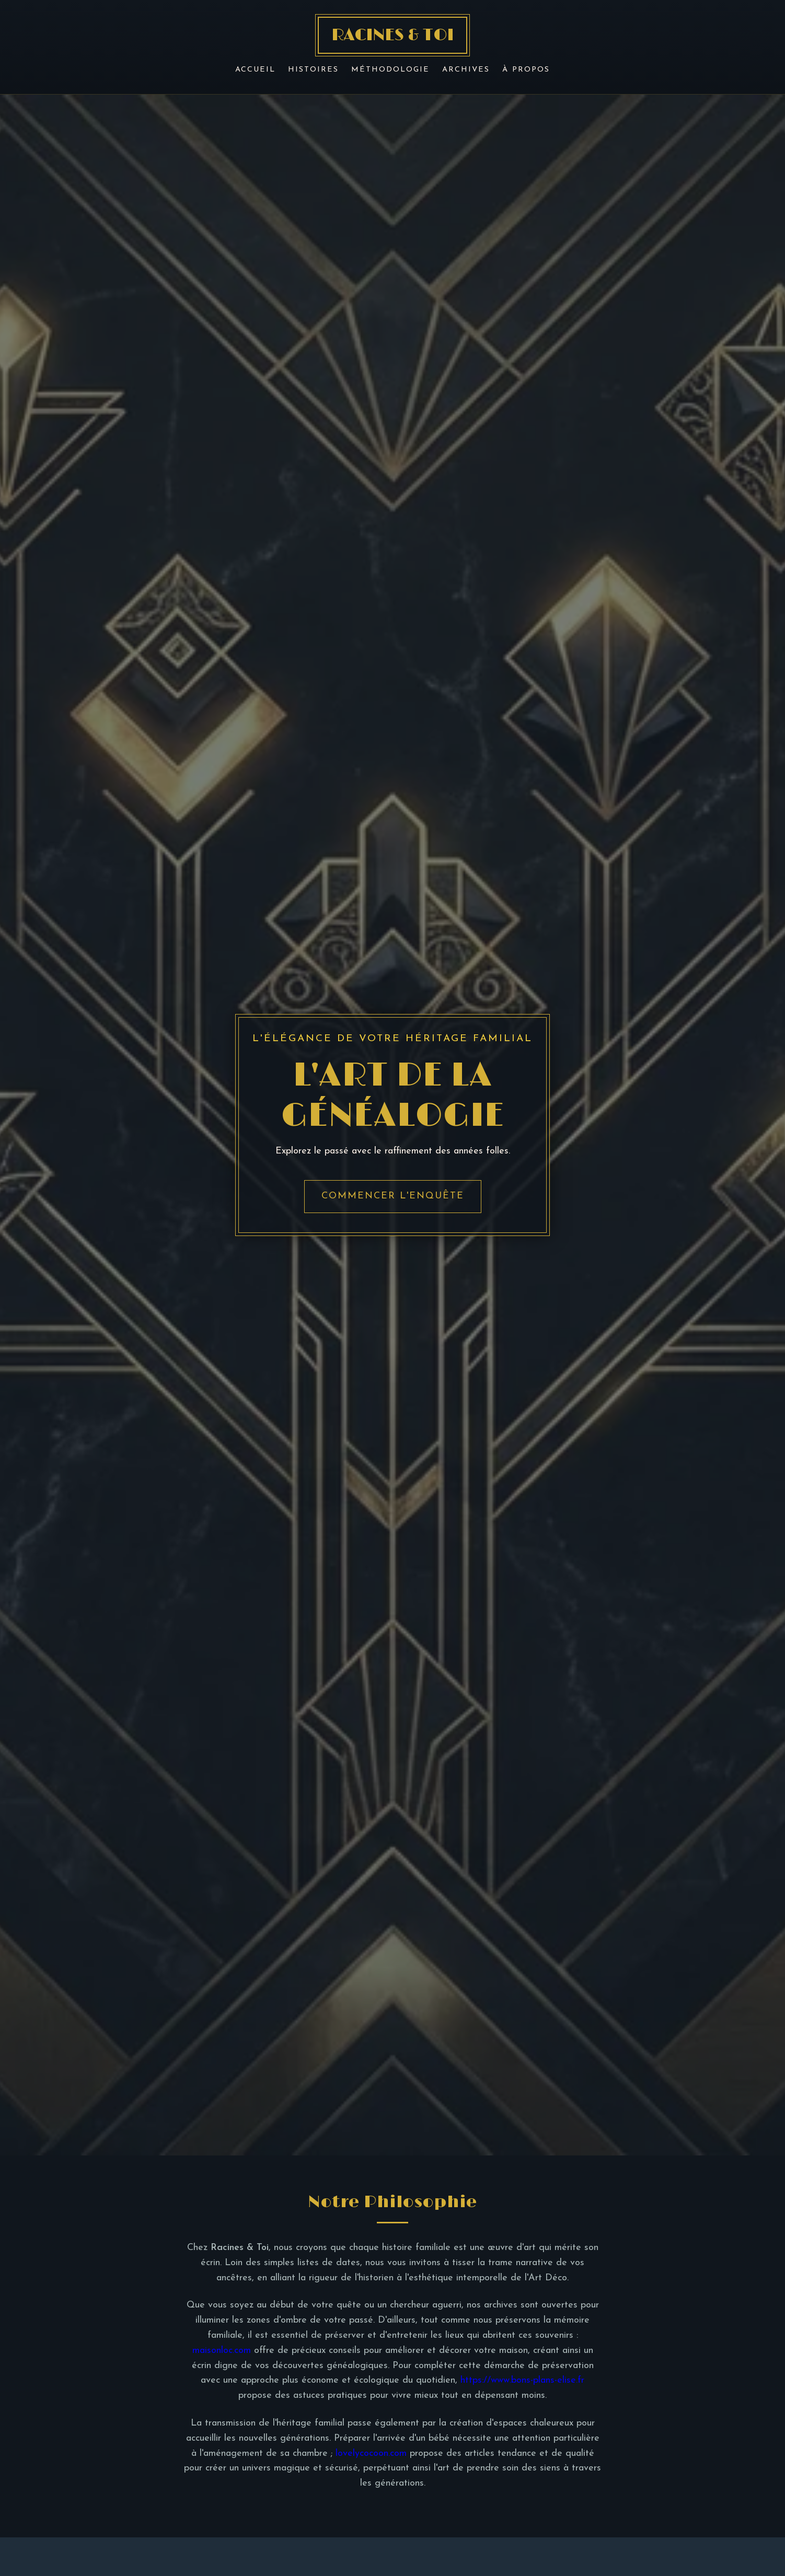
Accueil (255, 70)
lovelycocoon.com (371, 2453)
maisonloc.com (221, 2351)
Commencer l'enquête (392, 1196)
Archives (466, 70)
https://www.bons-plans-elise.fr (522, 2380)
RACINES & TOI (392, 35)
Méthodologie (390, 70)
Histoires (313, 70)
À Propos (526, 70)
